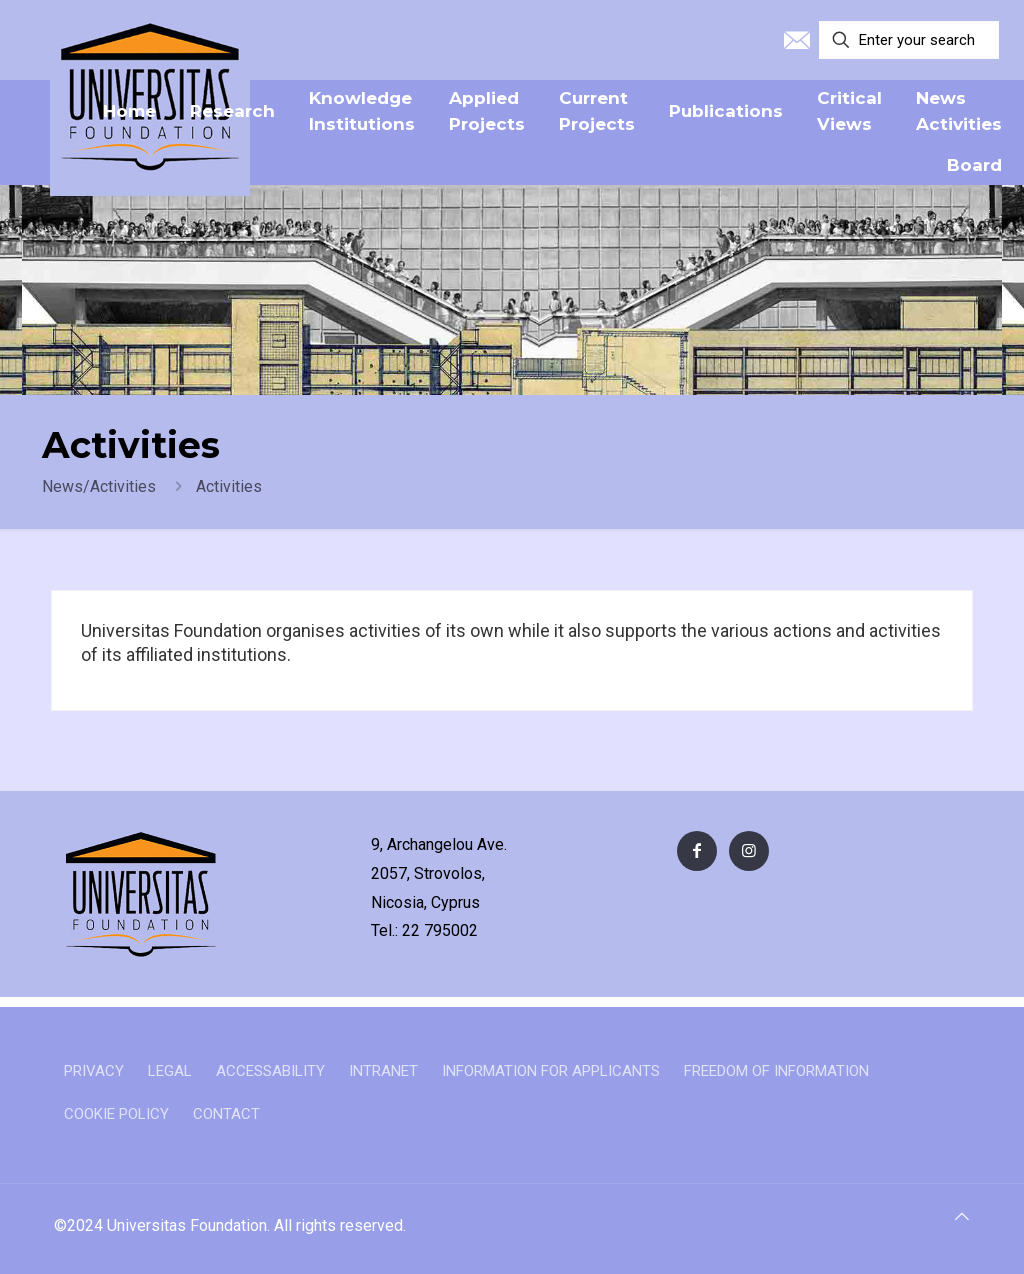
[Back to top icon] (962, 1217)
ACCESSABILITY (270, 1071)
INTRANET (383, 1071)
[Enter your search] (909, 40)
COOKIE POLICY (116, 1114)
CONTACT (226, 1114)
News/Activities (99, 486)
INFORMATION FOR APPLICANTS (551, 1071)
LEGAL (170, 1071)
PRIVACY (94, 1071)
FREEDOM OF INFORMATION (776, 1071)
